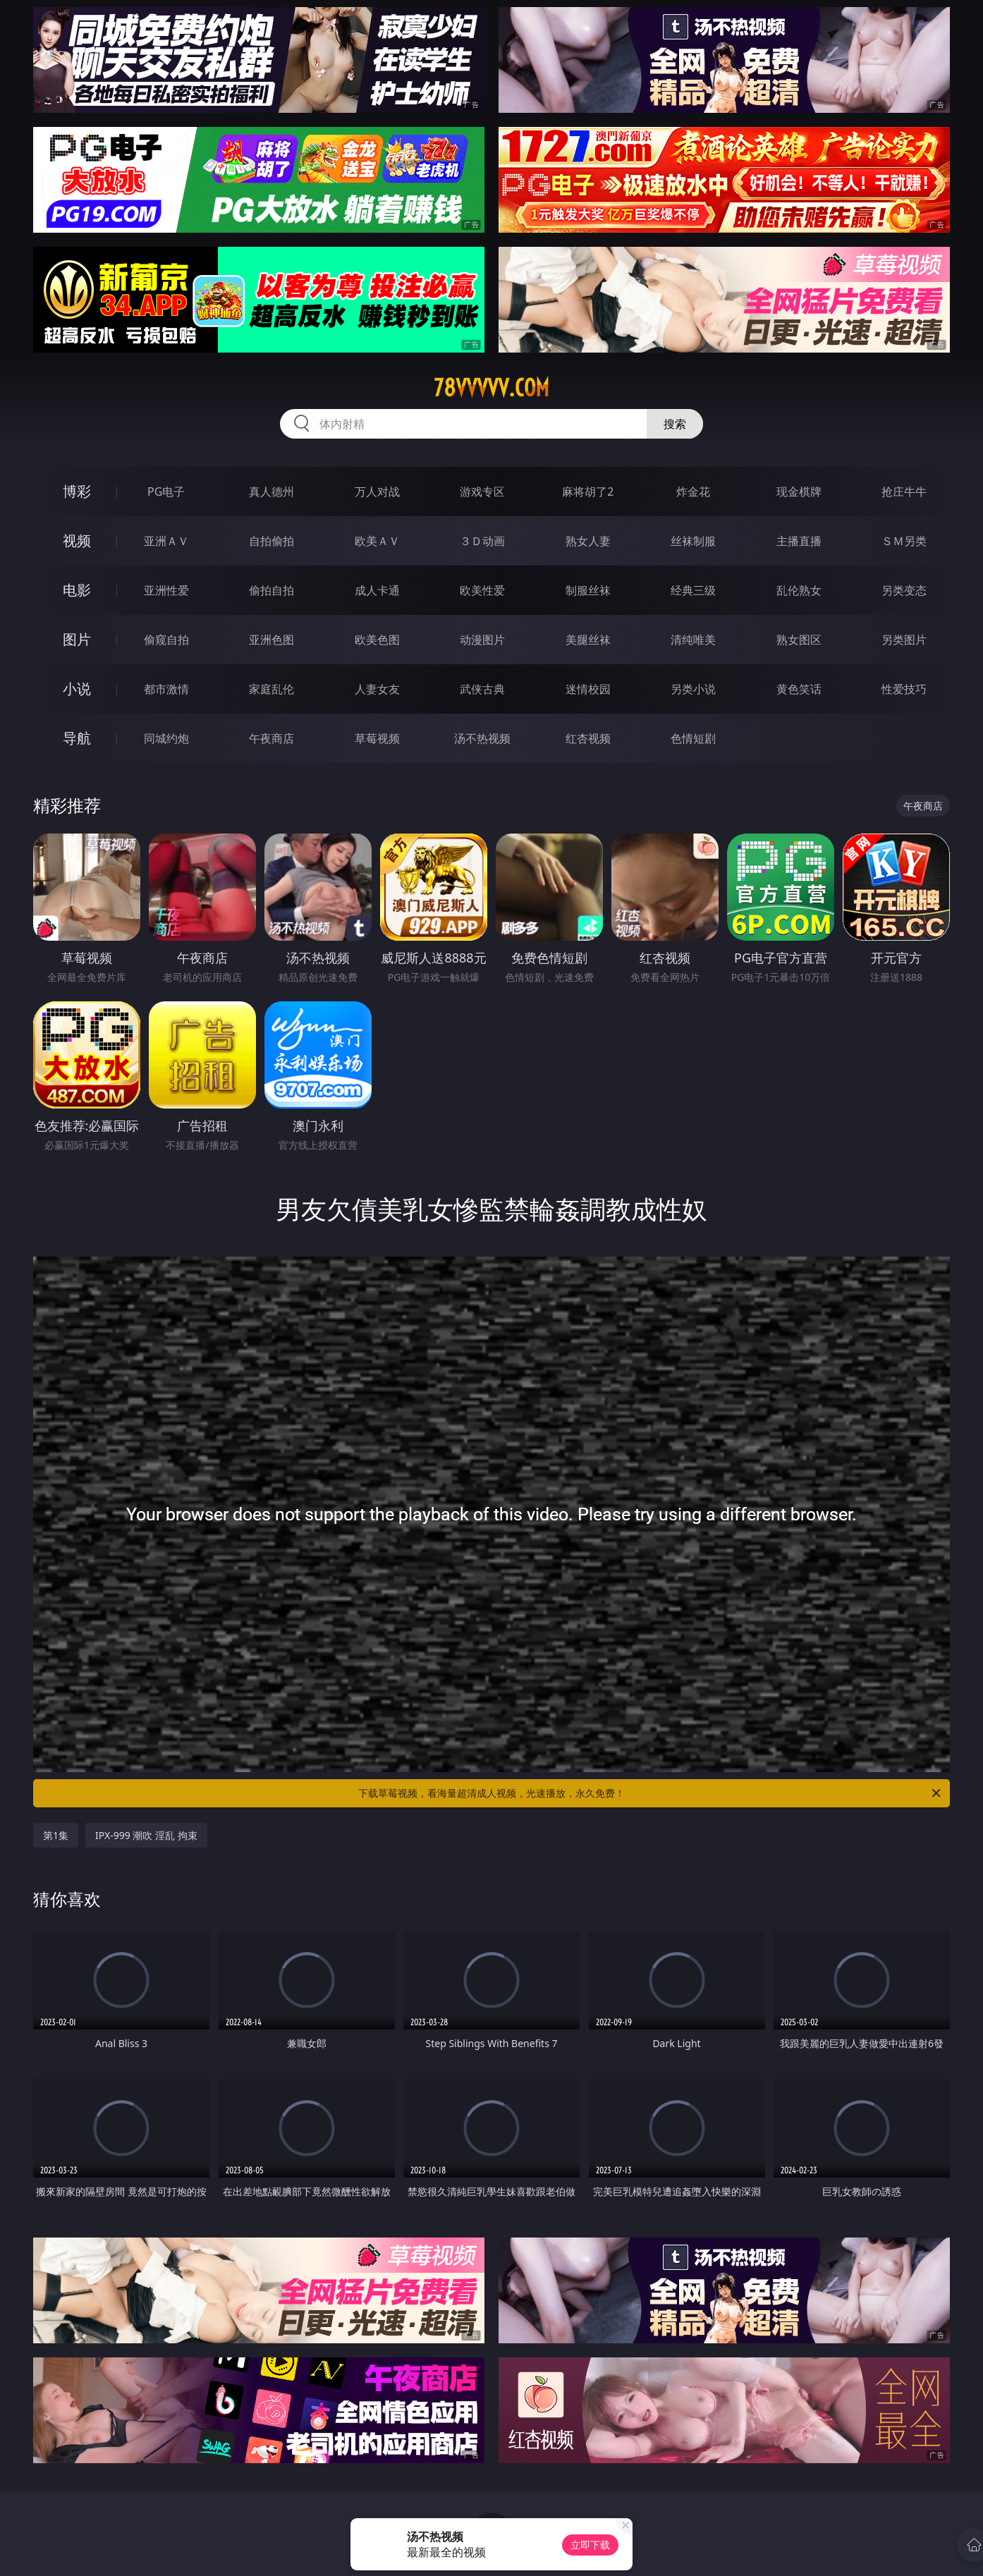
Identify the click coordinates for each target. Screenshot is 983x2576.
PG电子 (166, 491)
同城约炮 (166, 738)
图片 (77, 639)
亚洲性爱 (166, 590)
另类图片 (904, 639)
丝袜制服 (693, 541)
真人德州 (271, 491)
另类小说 (693, 689)
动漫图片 (482, 639)
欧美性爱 (482, 590)
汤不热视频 (482, 738)
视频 (77, 540)
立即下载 (590, 2544)
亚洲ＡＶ (166, 541)
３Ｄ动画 (482, 541)
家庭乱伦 (271, 689)
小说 (77, 688)
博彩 (77, 491)
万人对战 (377, 491)
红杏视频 (588, 738)
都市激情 (166, 689)
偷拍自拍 (271, 590)
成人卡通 (377, 590)
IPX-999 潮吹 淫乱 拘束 (146, 1835)
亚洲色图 (271, 639)
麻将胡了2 (587, 491)
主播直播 (799, 541)
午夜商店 (271, 738)
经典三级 (693, 590)
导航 (77, 737)
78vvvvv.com (491, 388)
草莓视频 (377, 738)
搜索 (675, 424)
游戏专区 (482, 491)
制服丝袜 (588, 590)
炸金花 (693, 491)
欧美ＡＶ (377, 541)
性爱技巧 (904, 689)
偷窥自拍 (166, 639)
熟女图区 (799, 639)
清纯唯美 (693, 639)
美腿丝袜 (588, 639)
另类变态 (904, 590)
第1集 (55, 1835)
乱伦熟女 (799, 590)
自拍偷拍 (271, 541)
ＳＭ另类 (904, 541)
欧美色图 (377, 639)
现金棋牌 (799, 491)
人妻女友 (377, 689)
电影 (77, 589)
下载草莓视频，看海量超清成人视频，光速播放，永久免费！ (650, 1793)
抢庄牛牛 (904, 491)
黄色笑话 (799, 689)
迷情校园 (588, 689)
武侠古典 (482, 689)
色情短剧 (693, 738)
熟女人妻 (588, 541)
